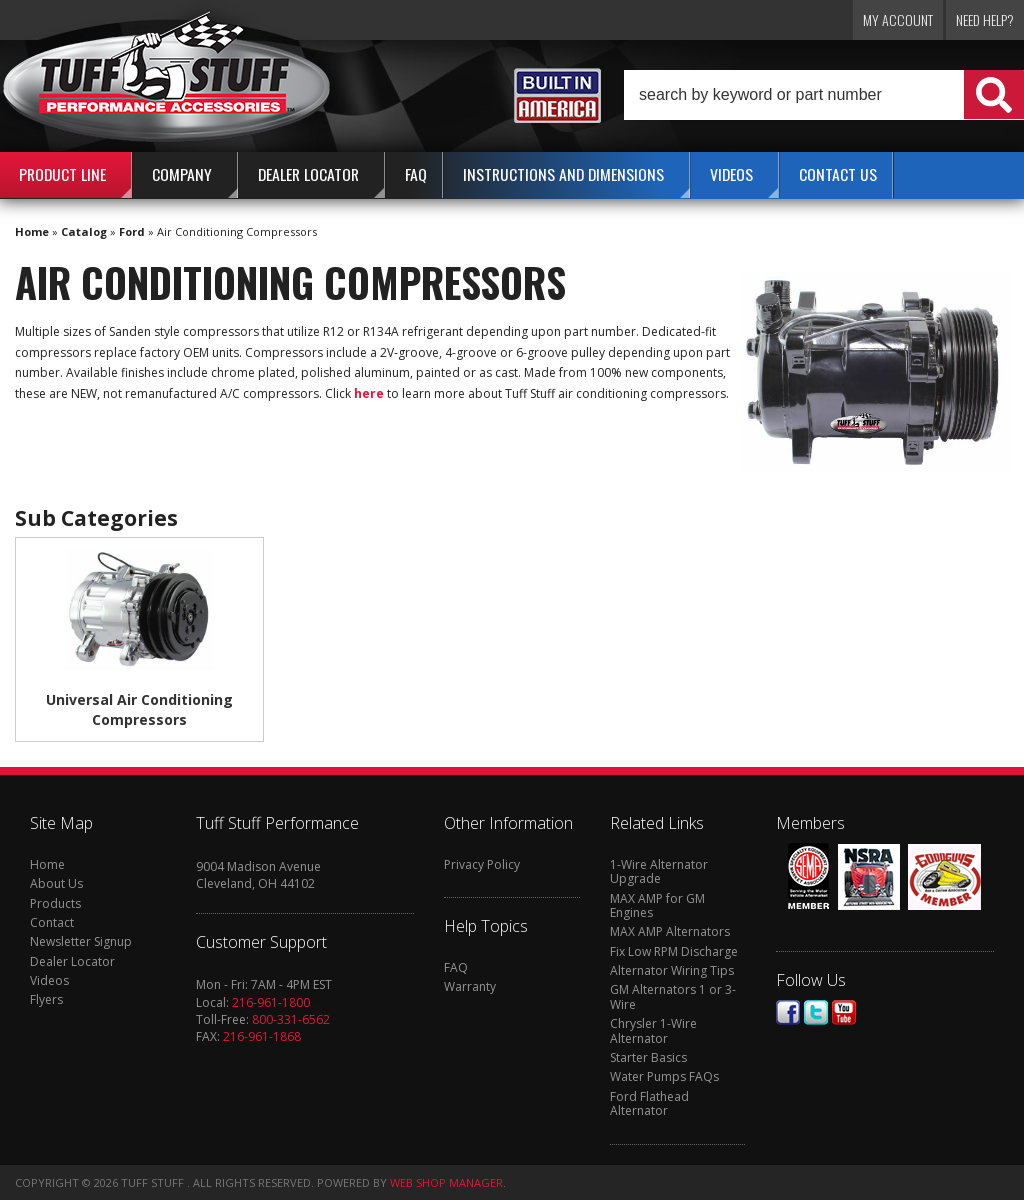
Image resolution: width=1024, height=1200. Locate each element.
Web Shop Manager (446, 1182)
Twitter (816, 1012)
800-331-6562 (291, 1019)
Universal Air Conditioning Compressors (139, 709)
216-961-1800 (271, 1002)
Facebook (788, 1012)
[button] (824, 95)
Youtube (844, 1012)
